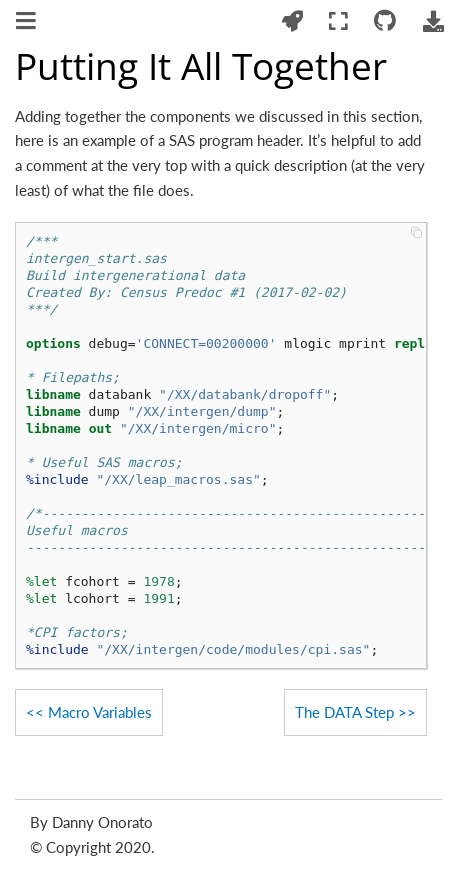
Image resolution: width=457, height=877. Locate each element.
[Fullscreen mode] (338, 21)
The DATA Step (344, 712)
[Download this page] (433, 21)
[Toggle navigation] (27, 23)
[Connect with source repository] (385, 21)
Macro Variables (100, 712)
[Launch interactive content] (292, 21)
